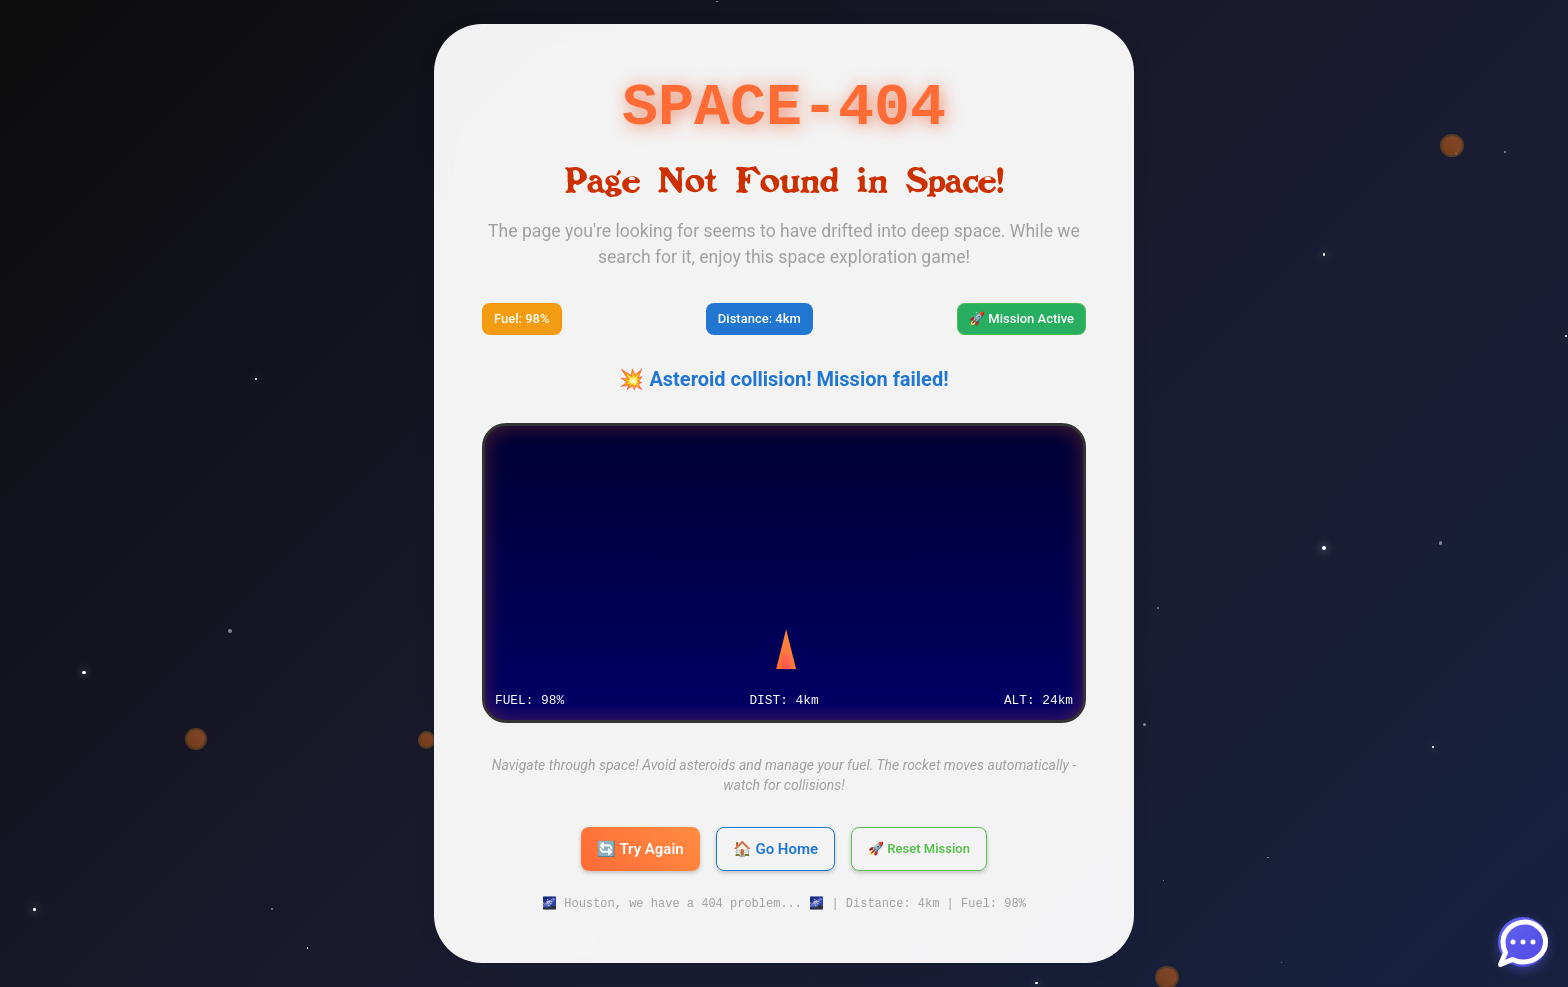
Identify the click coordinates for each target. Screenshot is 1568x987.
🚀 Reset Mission (919, 849)
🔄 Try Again (640, 849)
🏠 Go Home (775, 849)
